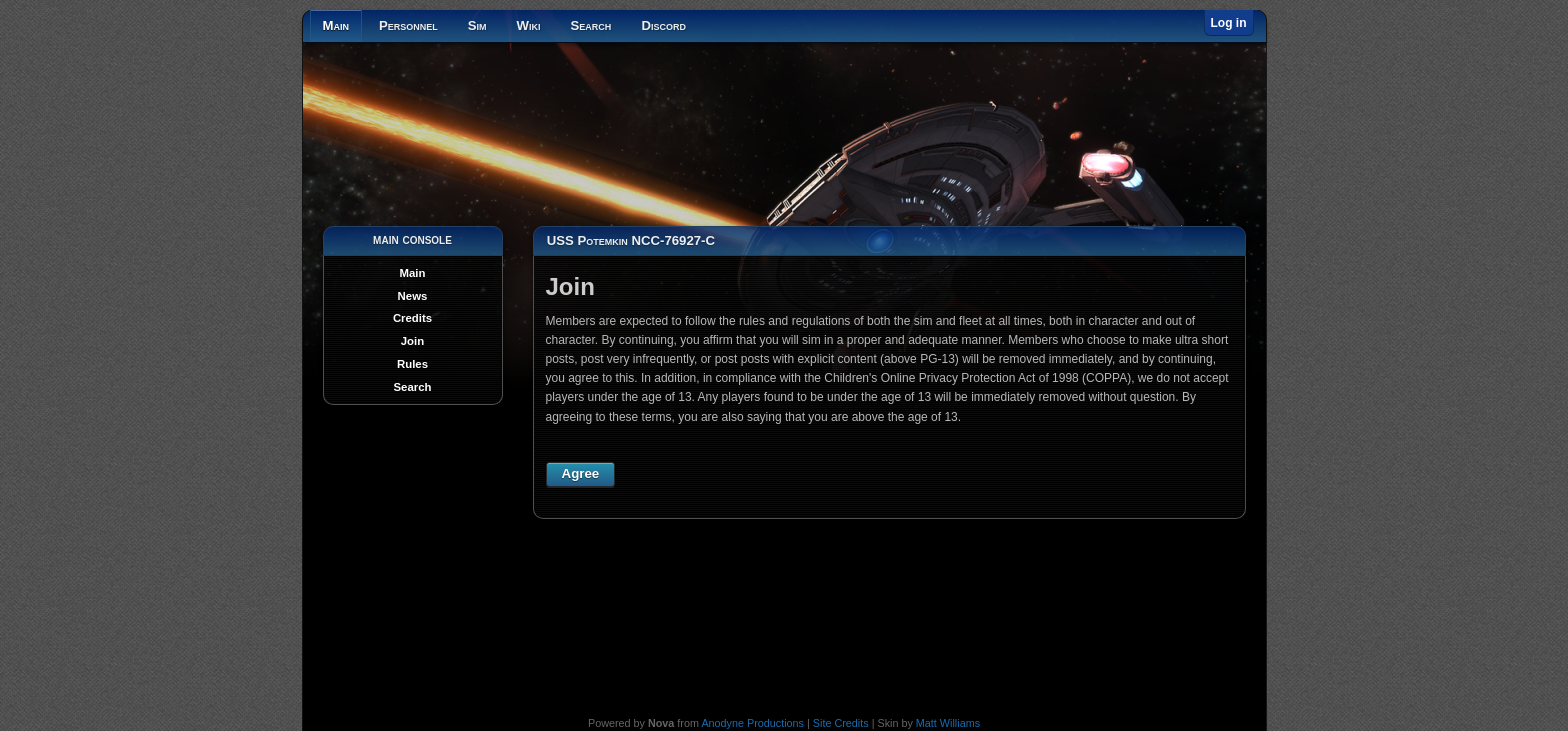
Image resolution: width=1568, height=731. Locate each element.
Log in (1229, 23)
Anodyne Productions (752, 723)
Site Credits (841, 723)
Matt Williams (948, 723)
